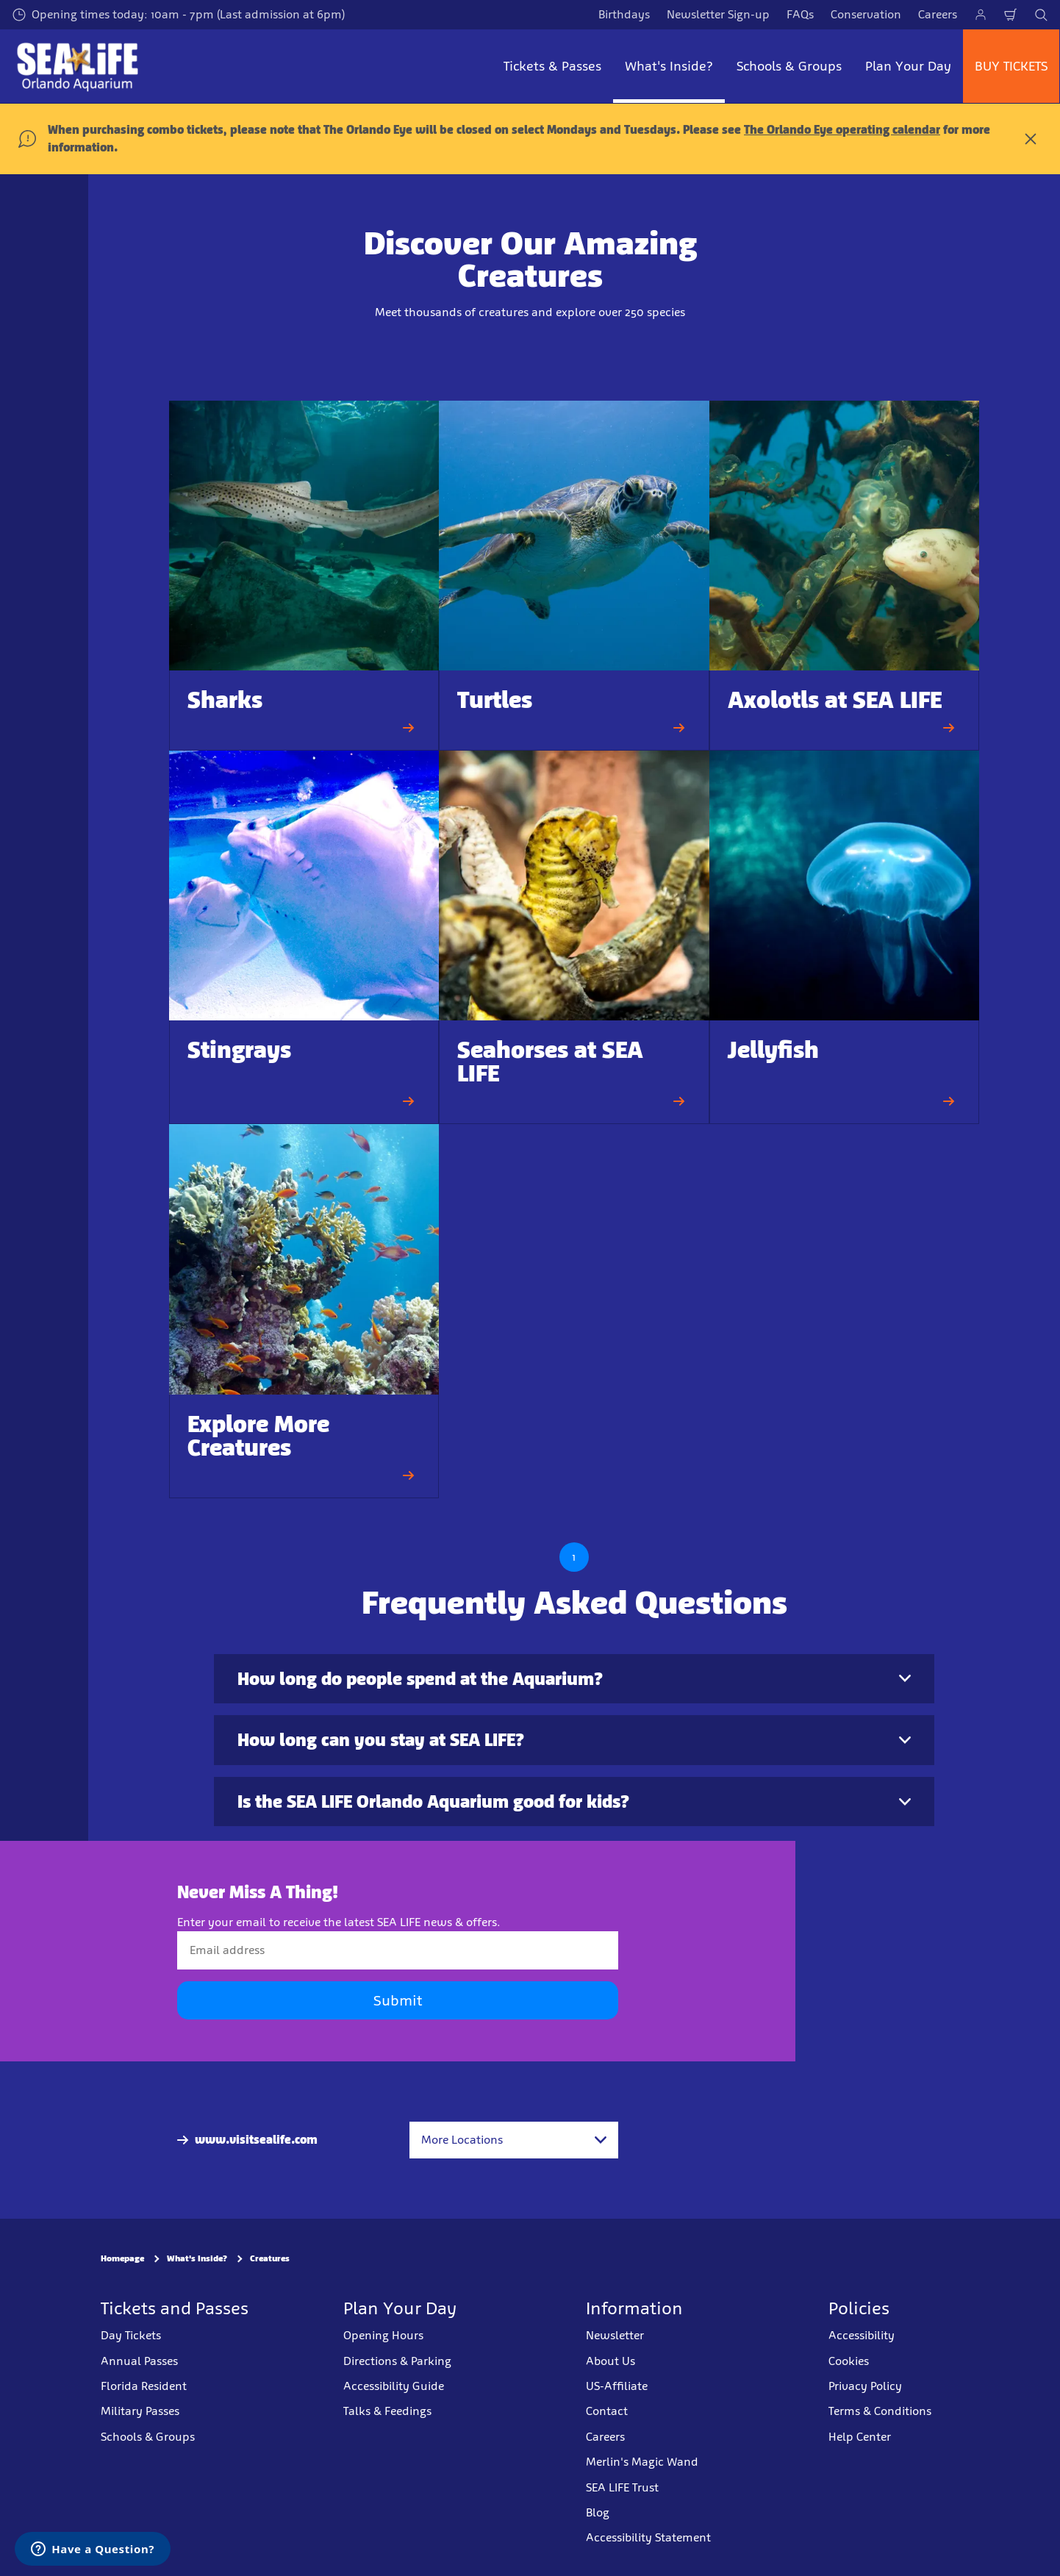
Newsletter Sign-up (718, 14)
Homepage (122, 2259)
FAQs (800, 14)
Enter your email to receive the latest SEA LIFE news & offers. (339, 1922)
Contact (607, 2412)
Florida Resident (144, 2386)
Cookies (848, 2361)
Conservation (866, 14)
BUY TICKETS (1011, 66)
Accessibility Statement (648, 2538)
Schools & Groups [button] (789, 66)
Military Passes (140, 2412)
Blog (597, 2512)
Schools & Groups (148, 2437)
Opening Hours (383, 2335)
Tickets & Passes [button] (552, 66)
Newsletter (615, 2335)
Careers (937, 14)
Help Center (859, 2437)
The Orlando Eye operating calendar (842, 130)
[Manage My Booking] (980, 14)
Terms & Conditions (879, 2412)
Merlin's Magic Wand (642, 2462)
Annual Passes (139, 2361)
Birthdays (624, 14)
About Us (610, 2361)
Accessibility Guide (393, 2386)
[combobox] (513, 2140)
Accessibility (861, 2335)
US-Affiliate (617, 2386)
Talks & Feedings (387, 2412)
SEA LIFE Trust (622, 2487)
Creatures (270, 2259)
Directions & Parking (397, 2361)
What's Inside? (197, 2259)
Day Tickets (131, 2335)
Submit (397, 2001)
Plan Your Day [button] (908, 66)
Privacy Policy (865, 2386)
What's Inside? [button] (669, 66)
